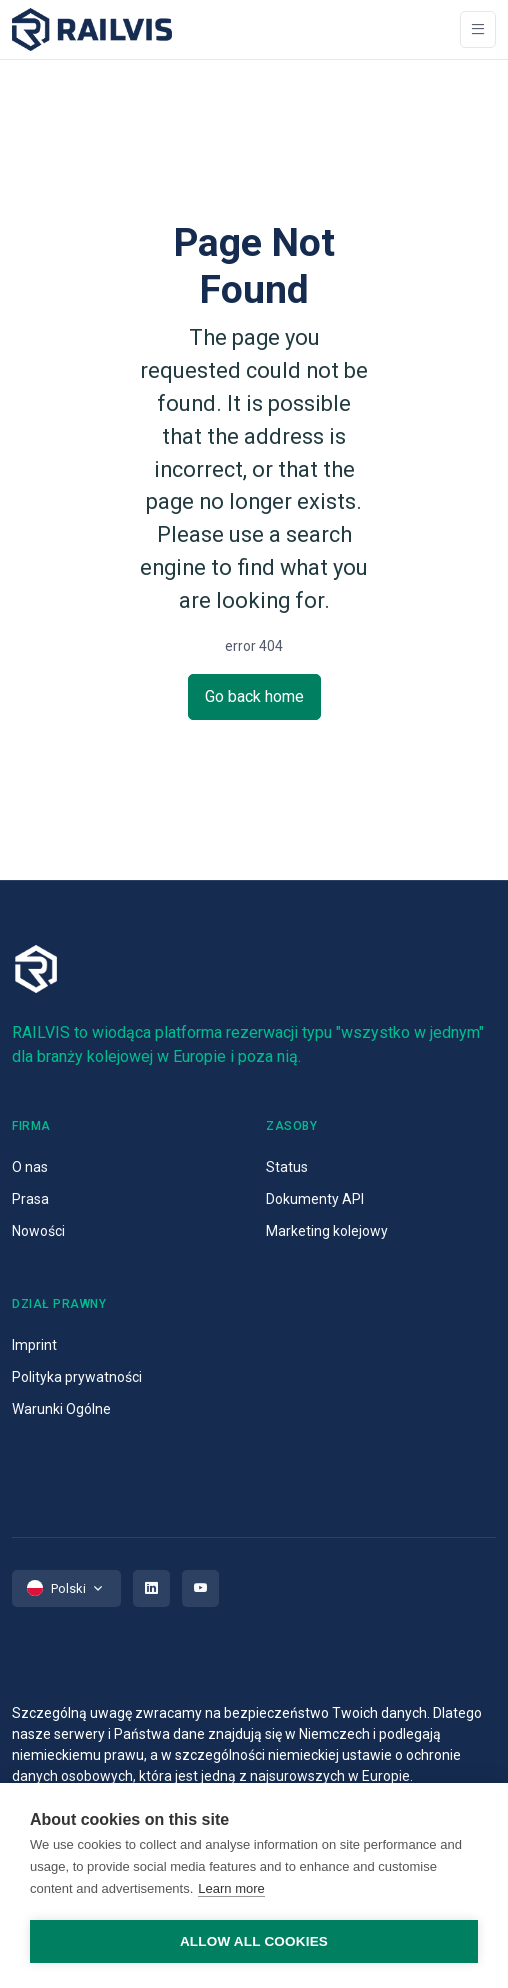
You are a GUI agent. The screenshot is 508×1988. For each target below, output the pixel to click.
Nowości (38, 1231)
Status (287, 1167)
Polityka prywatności (77, 1377)
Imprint (34, 1345)
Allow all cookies (254, 1941)
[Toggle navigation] (478, 29)
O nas (30, 1167)
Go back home (254, 696)
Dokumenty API (315, 1199)
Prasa (30, 1199)
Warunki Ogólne (61, 1409)
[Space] (92, 29)
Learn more (231, 1888)
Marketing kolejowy (327, 1231)
